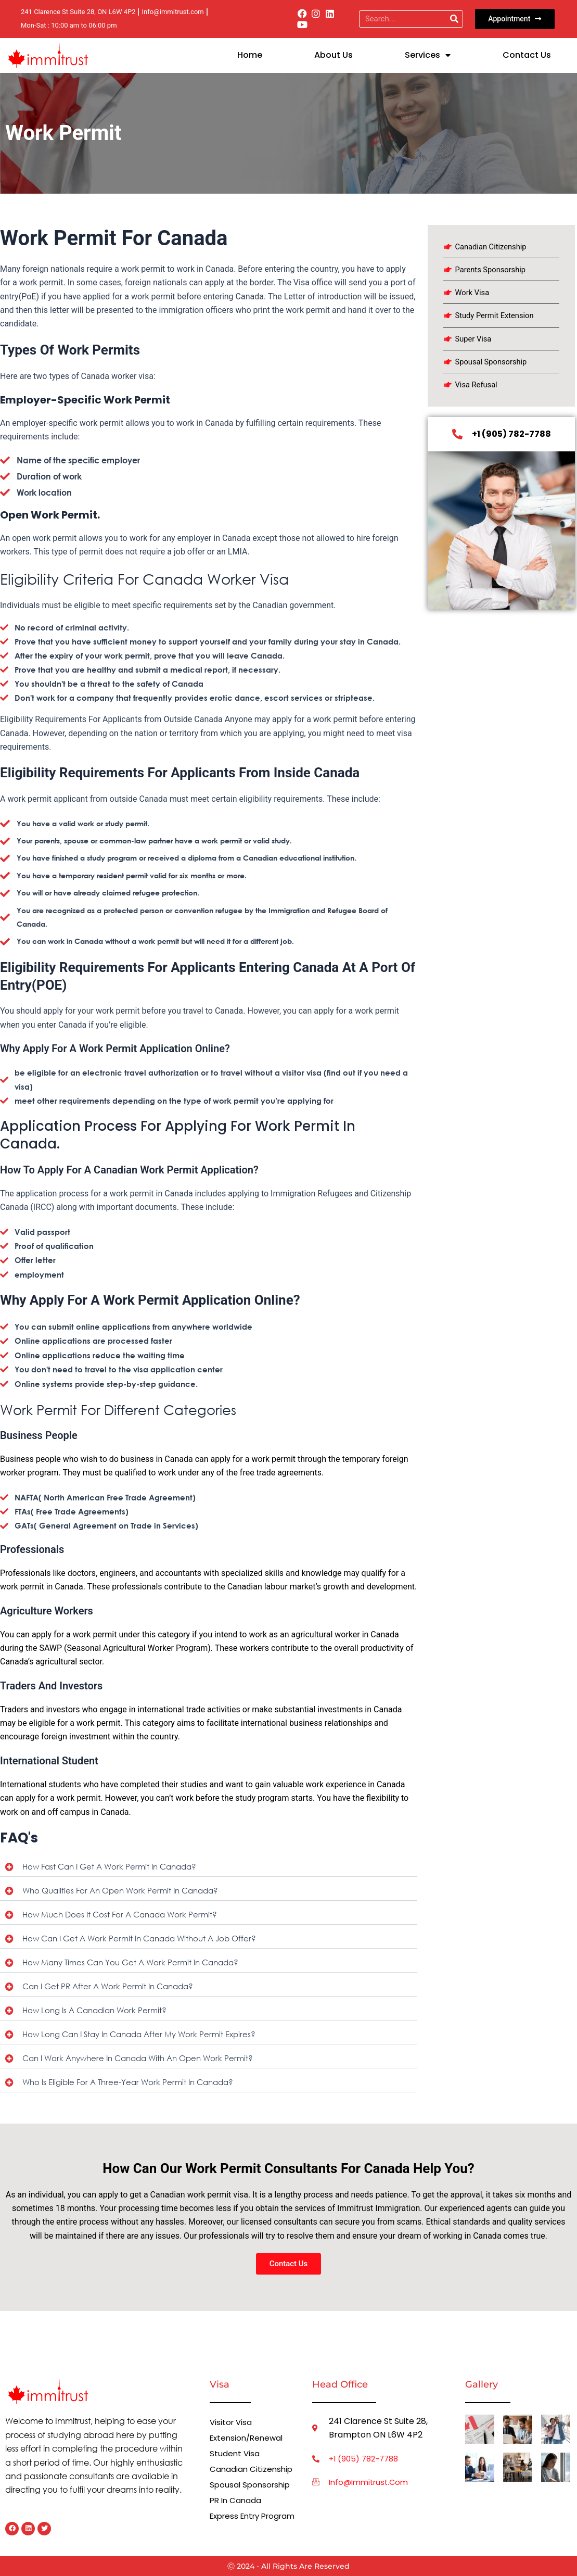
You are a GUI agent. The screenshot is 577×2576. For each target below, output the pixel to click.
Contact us (527, 55)
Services (428, 55)
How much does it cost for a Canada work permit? (124, 1915)
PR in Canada (237, 2500)
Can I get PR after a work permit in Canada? (112, 1989)
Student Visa (235, 2453)
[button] (208, 1867)
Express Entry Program (237, 2521)
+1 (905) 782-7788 (366, 2459)
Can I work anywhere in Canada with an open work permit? (144, 2062)
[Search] (454, 19)
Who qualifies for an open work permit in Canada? (125, 1891)
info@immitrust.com (371, 2483)
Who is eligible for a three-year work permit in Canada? (133, 2086)
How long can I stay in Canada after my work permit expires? (146, 2037)
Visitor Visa (232, 2422)
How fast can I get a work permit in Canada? (114, 1866)
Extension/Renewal (249, 2438)
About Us (333, 55)
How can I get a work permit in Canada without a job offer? (145, 1940)
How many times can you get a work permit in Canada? (136, 1964)
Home (249, 55)
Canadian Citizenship (252, 2469)
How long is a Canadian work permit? (98, 2013)
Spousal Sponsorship (252, 2485)
